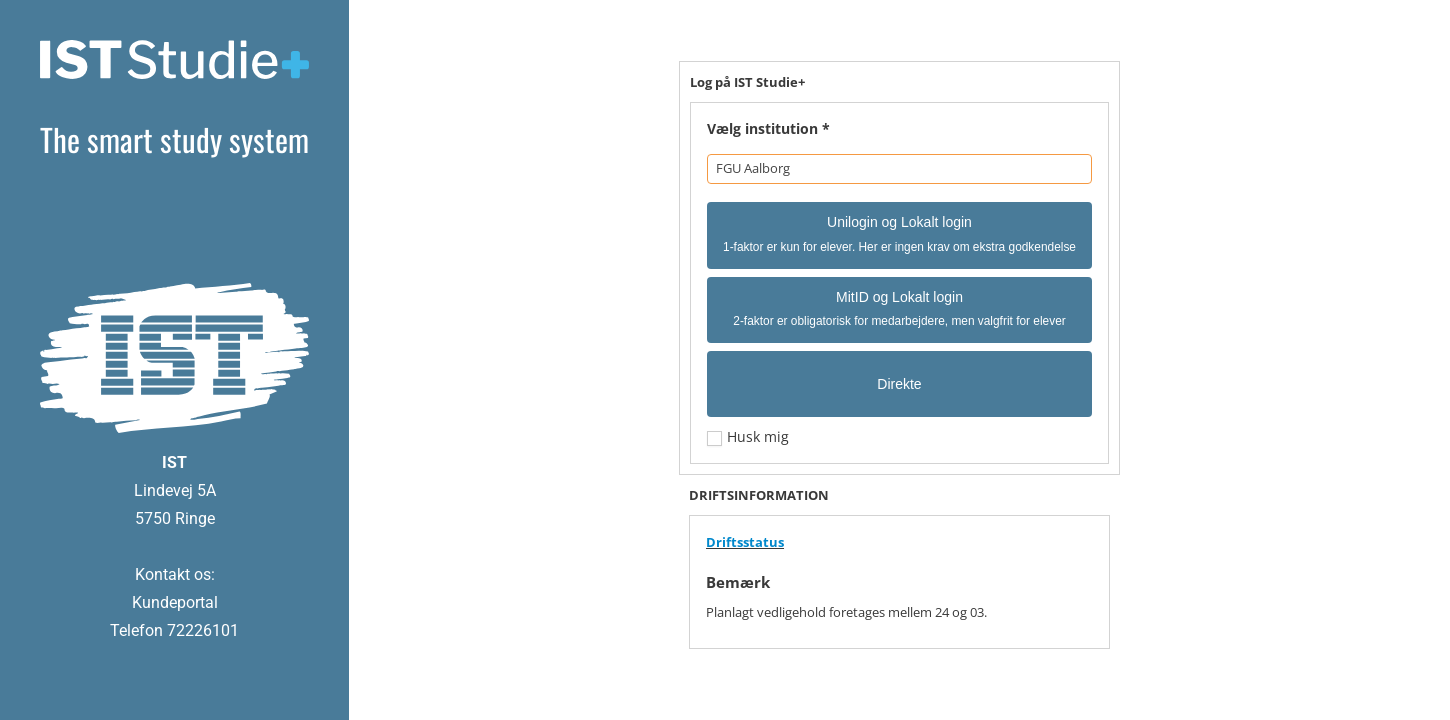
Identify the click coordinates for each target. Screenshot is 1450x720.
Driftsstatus (745, 542)
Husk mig (756, 436)
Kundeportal (175, 602)
